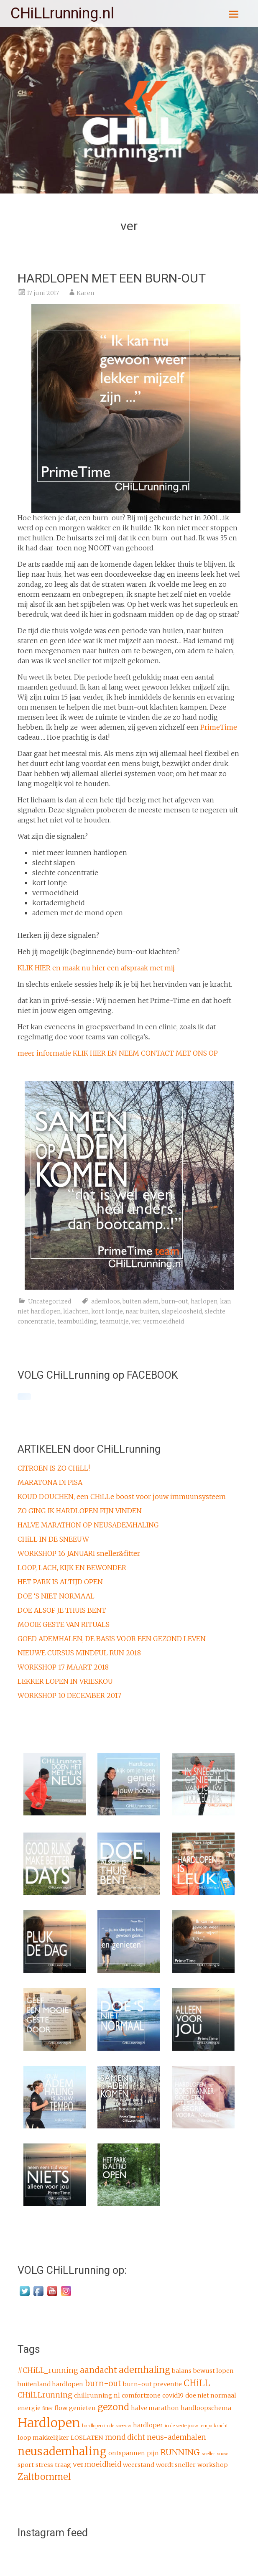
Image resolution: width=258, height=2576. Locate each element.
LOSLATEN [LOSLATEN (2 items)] (87, 2437)
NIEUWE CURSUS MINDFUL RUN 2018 (79, 1653)
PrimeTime (218, 727)
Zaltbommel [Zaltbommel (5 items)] (44, 2476)
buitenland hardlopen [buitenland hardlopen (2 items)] (50, 2384)
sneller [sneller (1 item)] (208, 2453)
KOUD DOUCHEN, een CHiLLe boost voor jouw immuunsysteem (122, 1496)
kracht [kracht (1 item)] (221, 2425)
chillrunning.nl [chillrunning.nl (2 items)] (97, 2395)
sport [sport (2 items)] (26, 2465)
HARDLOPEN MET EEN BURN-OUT (112, 278)
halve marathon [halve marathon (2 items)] (155, 2408)
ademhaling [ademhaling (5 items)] (144, 2369)
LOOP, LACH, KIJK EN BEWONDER (72, 1567)
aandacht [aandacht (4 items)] (98, 2370)
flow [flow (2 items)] (60, 2408)
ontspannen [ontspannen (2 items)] (126, 2453)
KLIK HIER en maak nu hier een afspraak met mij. (97, 968)
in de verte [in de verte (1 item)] (175, 2425)
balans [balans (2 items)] (182, 2371)
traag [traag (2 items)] (63, 2465)
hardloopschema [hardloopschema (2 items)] (206, 2408)
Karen (85, 293)
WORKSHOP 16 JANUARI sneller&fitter (79, 1553)
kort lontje (107, 1311)
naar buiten (142, 1311)
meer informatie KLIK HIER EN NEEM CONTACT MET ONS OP (118, 1053)
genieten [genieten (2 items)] (82, 2408)
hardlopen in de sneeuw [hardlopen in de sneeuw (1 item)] (106, 2425)
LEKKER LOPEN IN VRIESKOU (65, 1681)
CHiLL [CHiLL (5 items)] (197, 2383)
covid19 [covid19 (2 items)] (173, 2395)
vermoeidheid (163, 1321)
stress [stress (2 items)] (44, 2465)
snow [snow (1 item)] (222, 2453)
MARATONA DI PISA (50, 1482)
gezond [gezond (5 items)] (113, 2407)
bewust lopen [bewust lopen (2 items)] (213, 2371)
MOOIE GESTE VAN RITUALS (64, 1624)
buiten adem (141, 1301)
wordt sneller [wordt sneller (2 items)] (176, 2465)
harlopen (204, 1301)
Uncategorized (49, 1301)
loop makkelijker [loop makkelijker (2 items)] (43, 2437)
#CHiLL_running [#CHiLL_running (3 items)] (48, 2370)
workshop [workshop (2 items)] (212, 2465)
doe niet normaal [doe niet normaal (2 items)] (210, 2395)
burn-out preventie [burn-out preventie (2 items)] (152, 2384)
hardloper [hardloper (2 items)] (148, 2425)
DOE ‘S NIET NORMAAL (56, 1596)
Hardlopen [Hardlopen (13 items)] (49, 2423)
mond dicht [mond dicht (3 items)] (125, 2437)
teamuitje (114, 1321)
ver (135, 1321)
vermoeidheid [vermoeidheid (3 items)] (97, 2464)
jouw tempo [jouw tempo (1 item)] (200, 2425)
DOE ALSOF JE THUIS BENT (62, 1610)
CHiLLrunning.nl (62, 13)
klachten (76, 1311)
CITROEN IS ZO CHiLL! (54, 1468)
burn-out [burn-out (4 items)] (103, 2383)
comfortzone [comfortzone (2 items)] (141, 2395)
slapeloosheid (181, 1311)
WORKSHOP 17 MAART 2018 (63, 1667)
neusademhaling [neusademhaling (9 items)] (62, 2451)
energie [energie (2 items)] (29, 2408)
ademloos (105, 1301)
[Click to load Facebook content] (24, 1396)
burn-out (174, 1301)
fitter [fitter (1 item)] (47, 2408)
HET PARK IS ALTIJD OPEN (60, 1582)
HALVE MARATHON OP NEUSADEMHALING (88, 1525)
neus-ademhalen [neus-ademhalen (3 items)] (176, 2437)
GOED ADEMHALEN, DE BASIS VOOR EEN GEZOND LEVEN (112, 1638)
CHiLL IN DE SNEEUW (53, 1539)
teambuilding (77, 1321)
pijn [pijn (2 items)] (153, 2453)
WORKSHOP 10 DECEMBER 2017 (69, 1695)
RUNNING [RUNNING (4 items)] (180, 2452)
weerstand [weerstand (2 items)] (138, 2465)
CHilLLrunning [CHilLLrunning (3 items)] (45, 2395)
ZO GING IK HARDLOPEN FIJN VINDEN (80, 1511)
